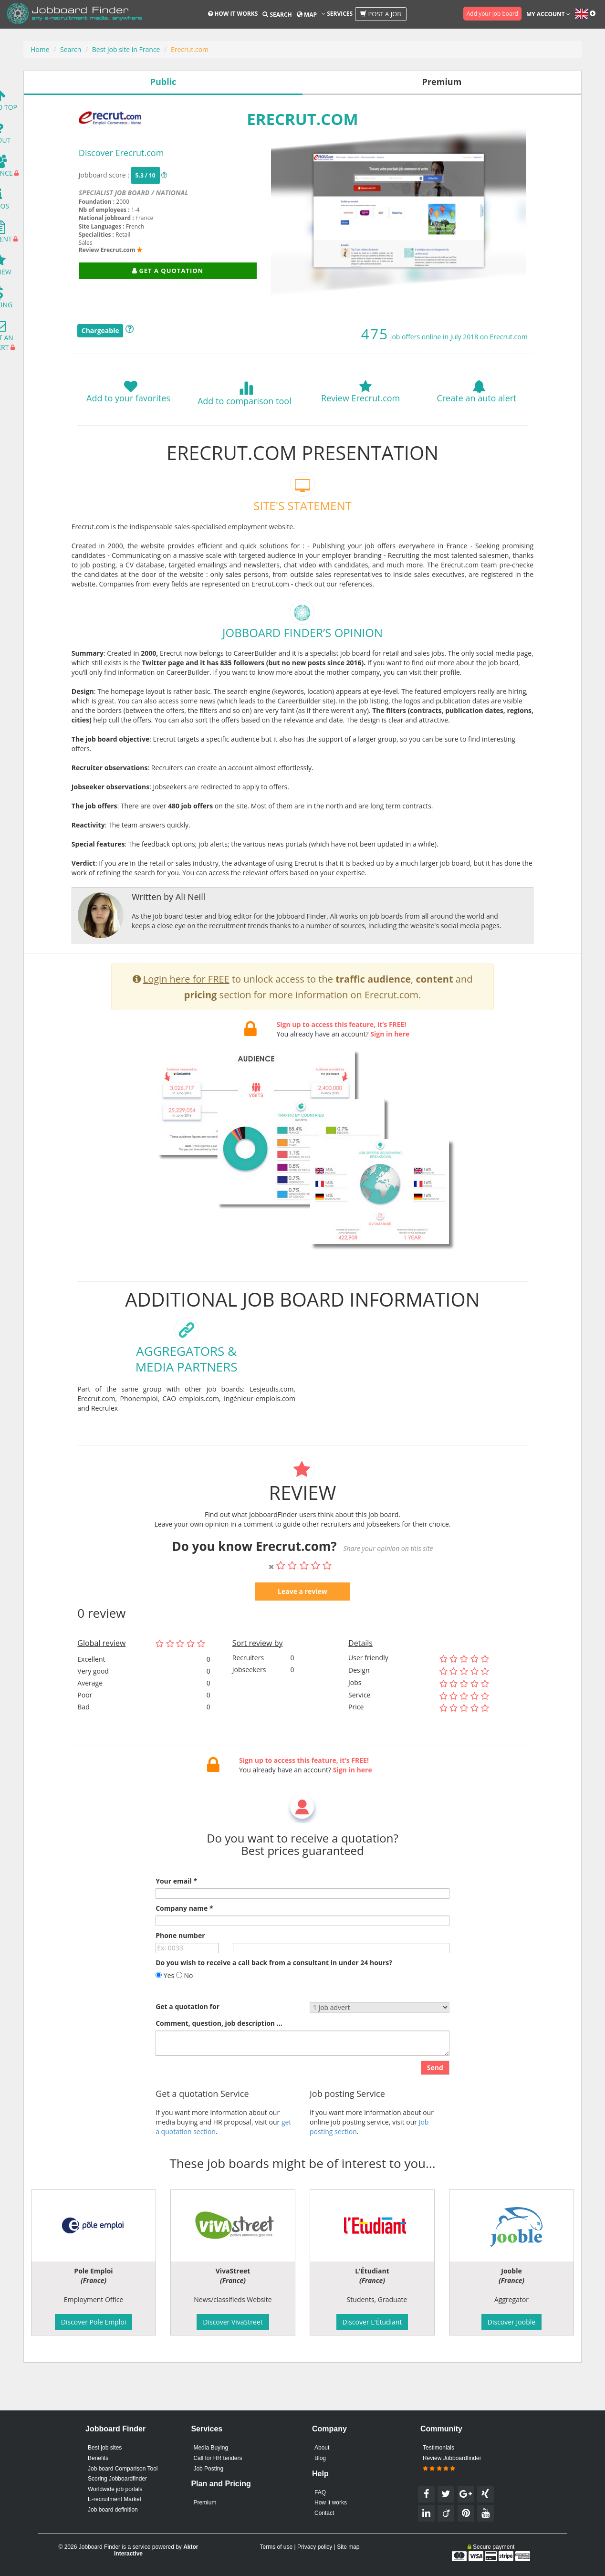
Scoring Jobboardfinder (117, 2478)
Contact (324, 2513)
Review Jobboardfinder (452, 2463)
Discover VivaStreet (232, 2321)
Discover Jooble (511, 2321)
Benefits (98, 2458)
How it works (233, 14)
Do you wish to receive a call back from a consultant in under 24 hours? (274, 1998)
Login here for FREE (186, 1015)
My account (548, 14)
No (184, 2011)
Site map (348, 2547)
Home (40, 49)
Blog (320, 2458)
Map (307, 14)
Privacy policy (314, 2547)
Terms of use (276, 2547)
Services (337, 14)
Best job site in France (126, 49)
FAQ (320, 2492)
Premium (204, 2502)
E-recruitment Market (114, 2499)
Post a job (380, 14)
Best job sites (105, 2447)
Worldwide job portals (115, 2489)
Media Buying (210, 2447)
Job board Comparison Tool (123, 2468)
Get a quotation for (187, 2042)
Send (435, 2104)
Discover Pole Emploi (93, 2321)
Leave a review (302, 1627)
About (321, 2447)
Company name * (184, 1944)
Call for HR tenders (217, 2458)
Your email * (176, 1917)
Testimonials (438, 2447)
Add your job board (492, 14)
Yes (165, 2011)
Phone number (180, 1971)
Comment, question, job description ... (219, 2059)
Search (277, 14)
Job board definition (113, 2509)
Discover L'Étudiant (372, 2321)
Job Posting (208, 2468)
